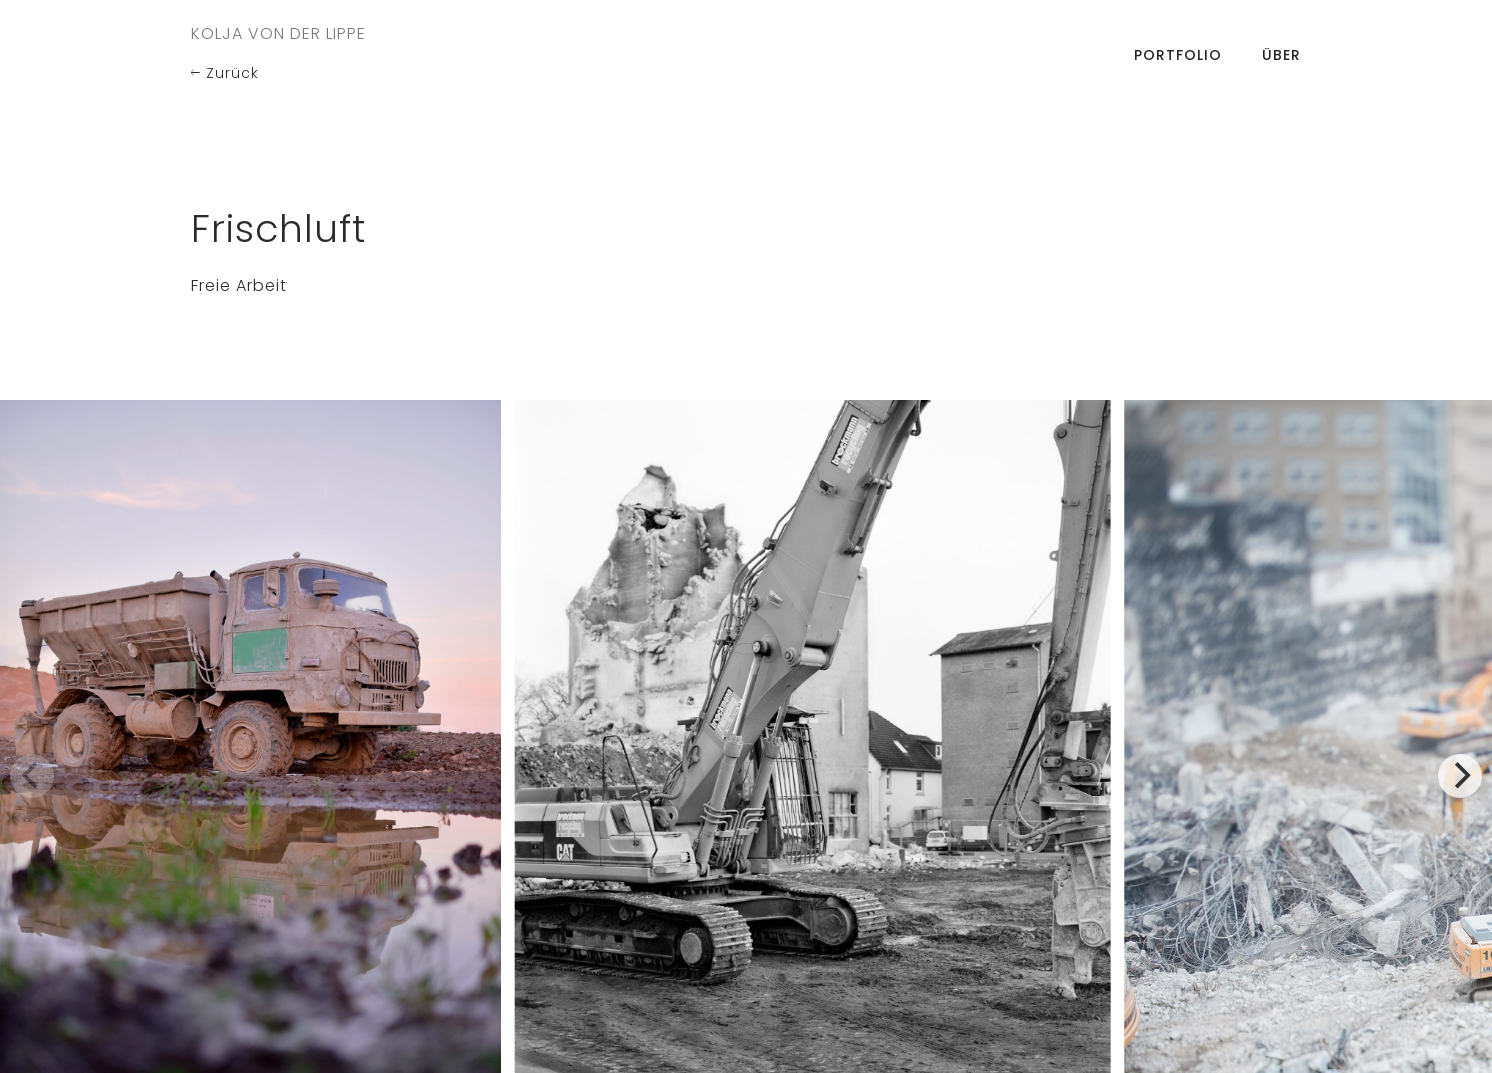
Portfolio (1178, 55)
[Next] (1460, 776)
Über (1281, 55)
